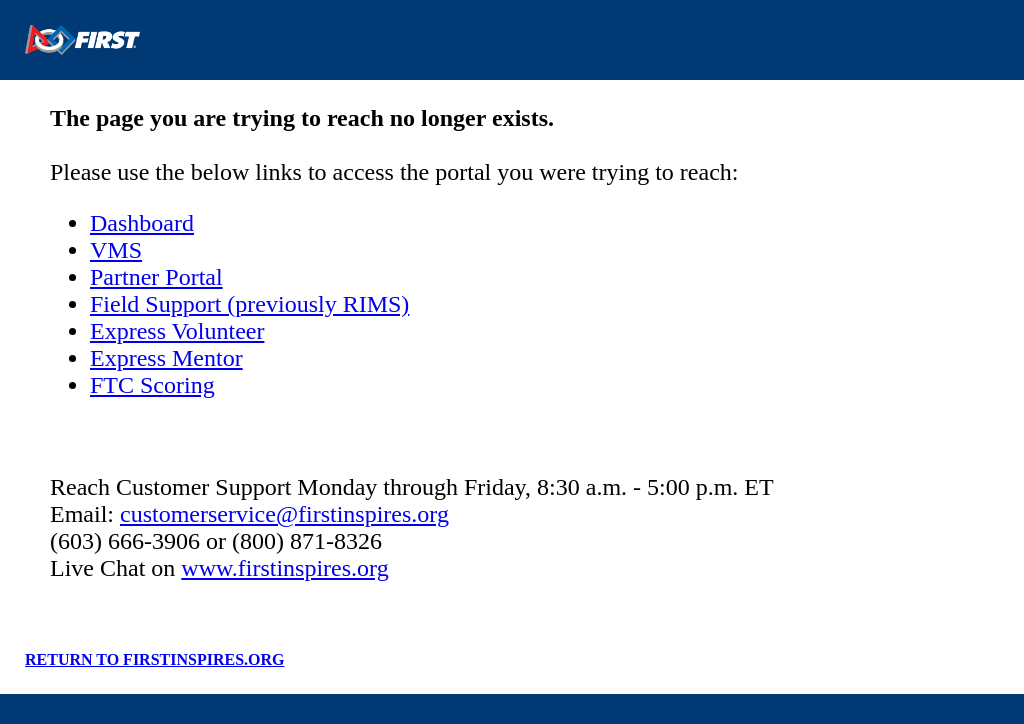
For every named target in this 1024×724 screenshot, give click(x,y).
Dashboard (142, 223)
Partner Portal (156, 277)
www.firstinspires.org (284, 568)
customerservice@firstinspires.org (284, 514)
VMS (116, 250)
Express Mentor (166, 358)
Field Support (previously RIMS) (249, 304)
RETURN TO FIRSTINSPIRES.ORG (154, 659)
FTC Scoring (152, 385)
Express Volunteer (177, 331)
